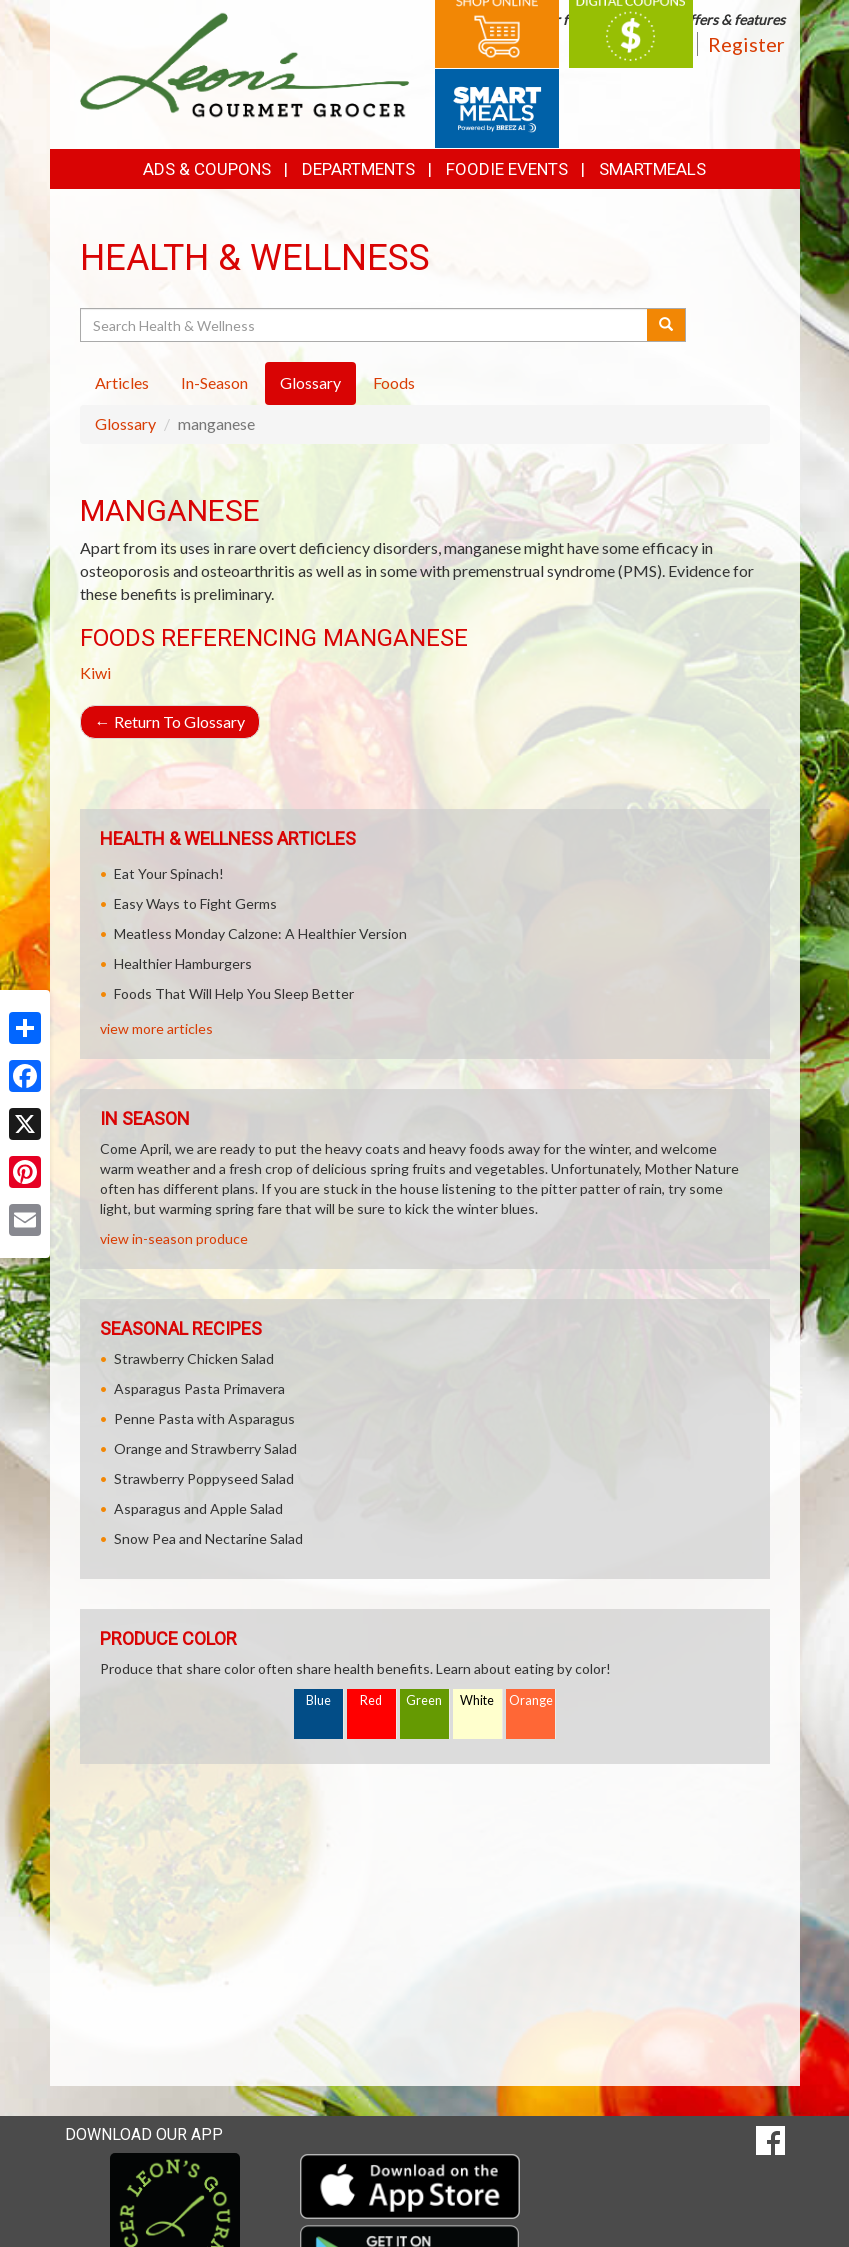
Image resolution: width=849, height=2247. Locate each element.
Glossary (125, 423)
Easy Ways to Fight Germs (195, 903)
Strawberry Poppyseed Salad (204, 1478)
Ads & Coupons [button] (207, 169)
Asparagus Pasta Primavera (199, 1388)
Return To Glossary (170, 721)
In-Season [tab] (214, 382)
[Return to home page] (245, 63)
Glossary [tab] (310, 382)
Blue (318, 1700)
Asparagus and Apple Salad (198, 1508)
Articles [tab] (122, 382)
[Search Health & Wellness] (365, 325)
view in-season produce (174, 1238)
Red (371, 1700)
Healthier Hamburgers (183, 963)
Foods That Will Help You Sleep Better (234, 993)
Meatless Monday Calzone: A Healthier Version (260, 933)
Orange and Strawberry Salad (205, 1448)
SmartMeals (652, 169)
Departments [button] (358, 169)
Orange (531, 1700)
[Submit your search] (666, 325)
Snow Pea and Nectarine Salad (208, 1538)
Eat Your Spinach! (169, 873)
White (477, 1700)
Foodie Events (507, 169)
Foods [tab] (394, 382)
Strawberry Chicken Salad (194, 1358)
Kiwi (95, 672)
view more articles (156, 1028)
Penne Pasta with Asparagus (204, 1418)
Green (424, 1700)
